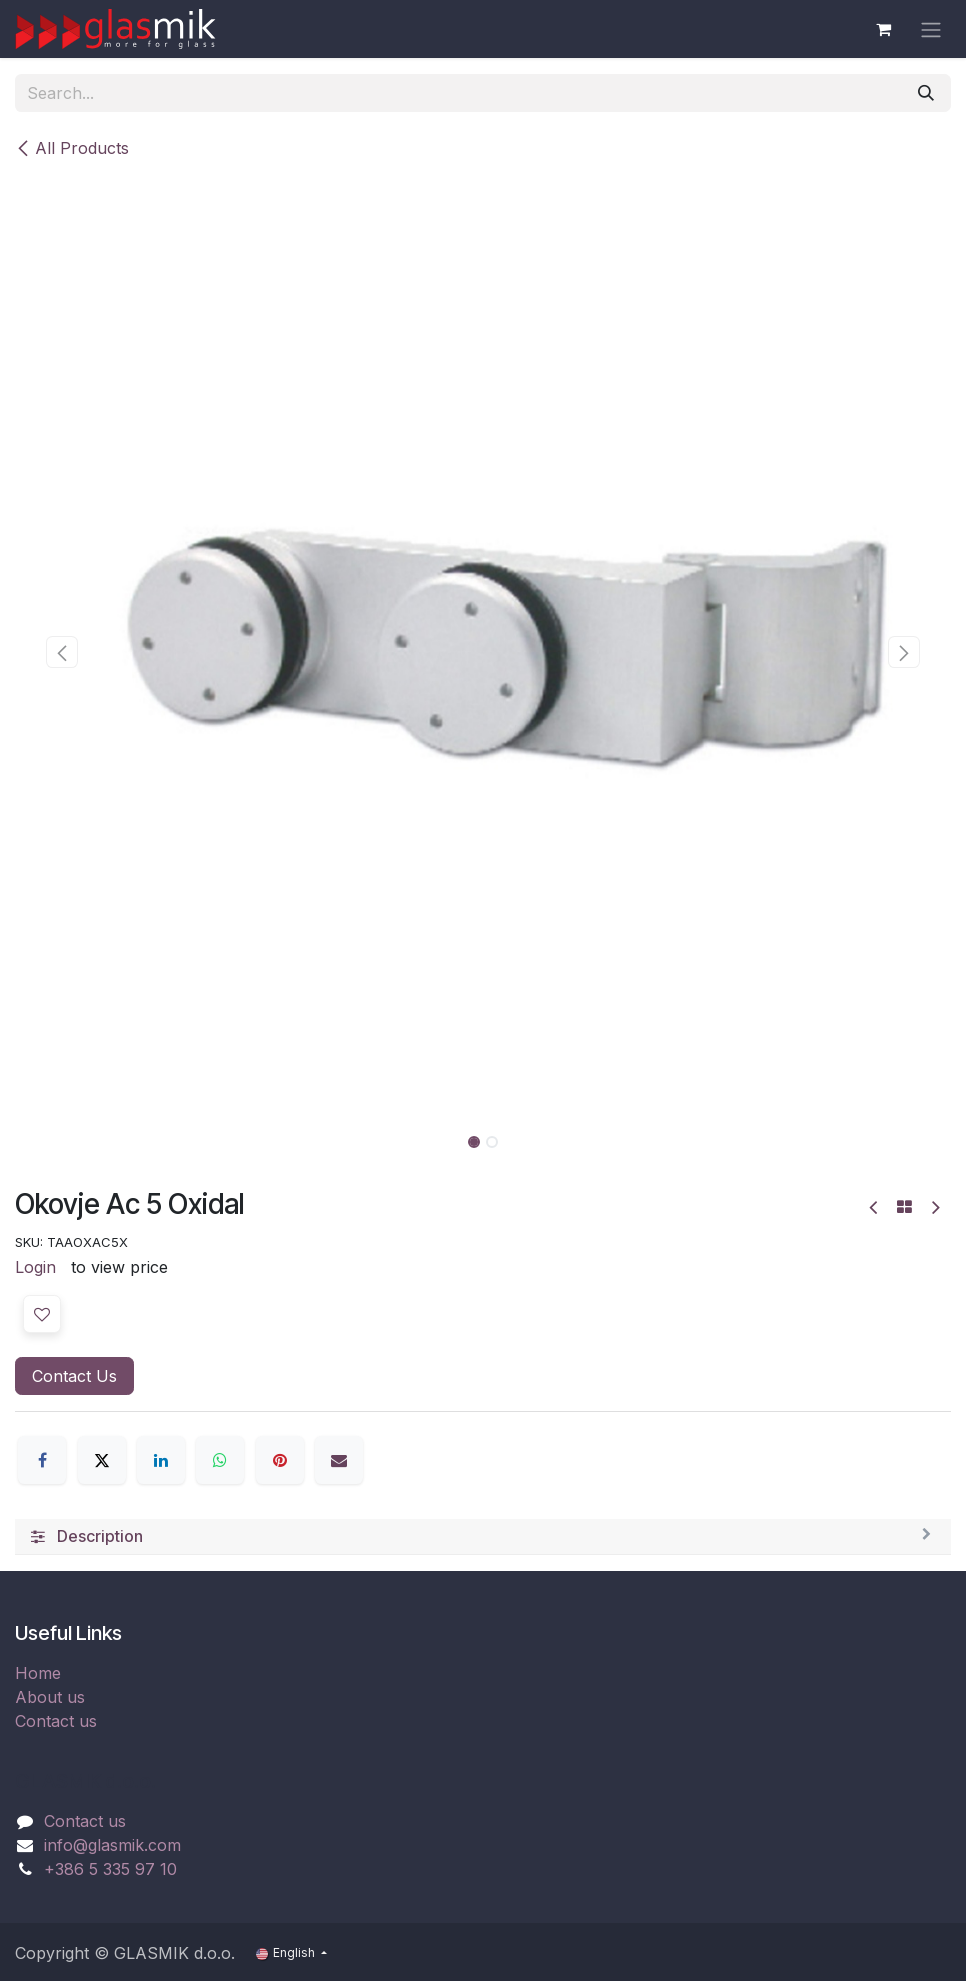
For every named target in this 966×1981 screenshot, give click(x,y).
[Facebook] (42, 1460)
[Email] (339, 1460)
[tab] (483, 1537)
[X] (102, 1460)
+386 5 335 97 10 (110, 1869)
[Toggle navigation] (931, 29)
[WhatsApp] (220, 1460)
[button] (62, 652)
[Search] (926, 93)
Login (35, 1267)
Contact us (56, 1721)
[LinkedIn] (161, 1460)
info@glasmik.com (112, 1845)
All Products (72, 148)
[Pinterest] (280, 1460)
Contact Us (74, 1376)
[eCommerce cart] (883, 29)
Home (38, 1673)
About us (50, 1697)
